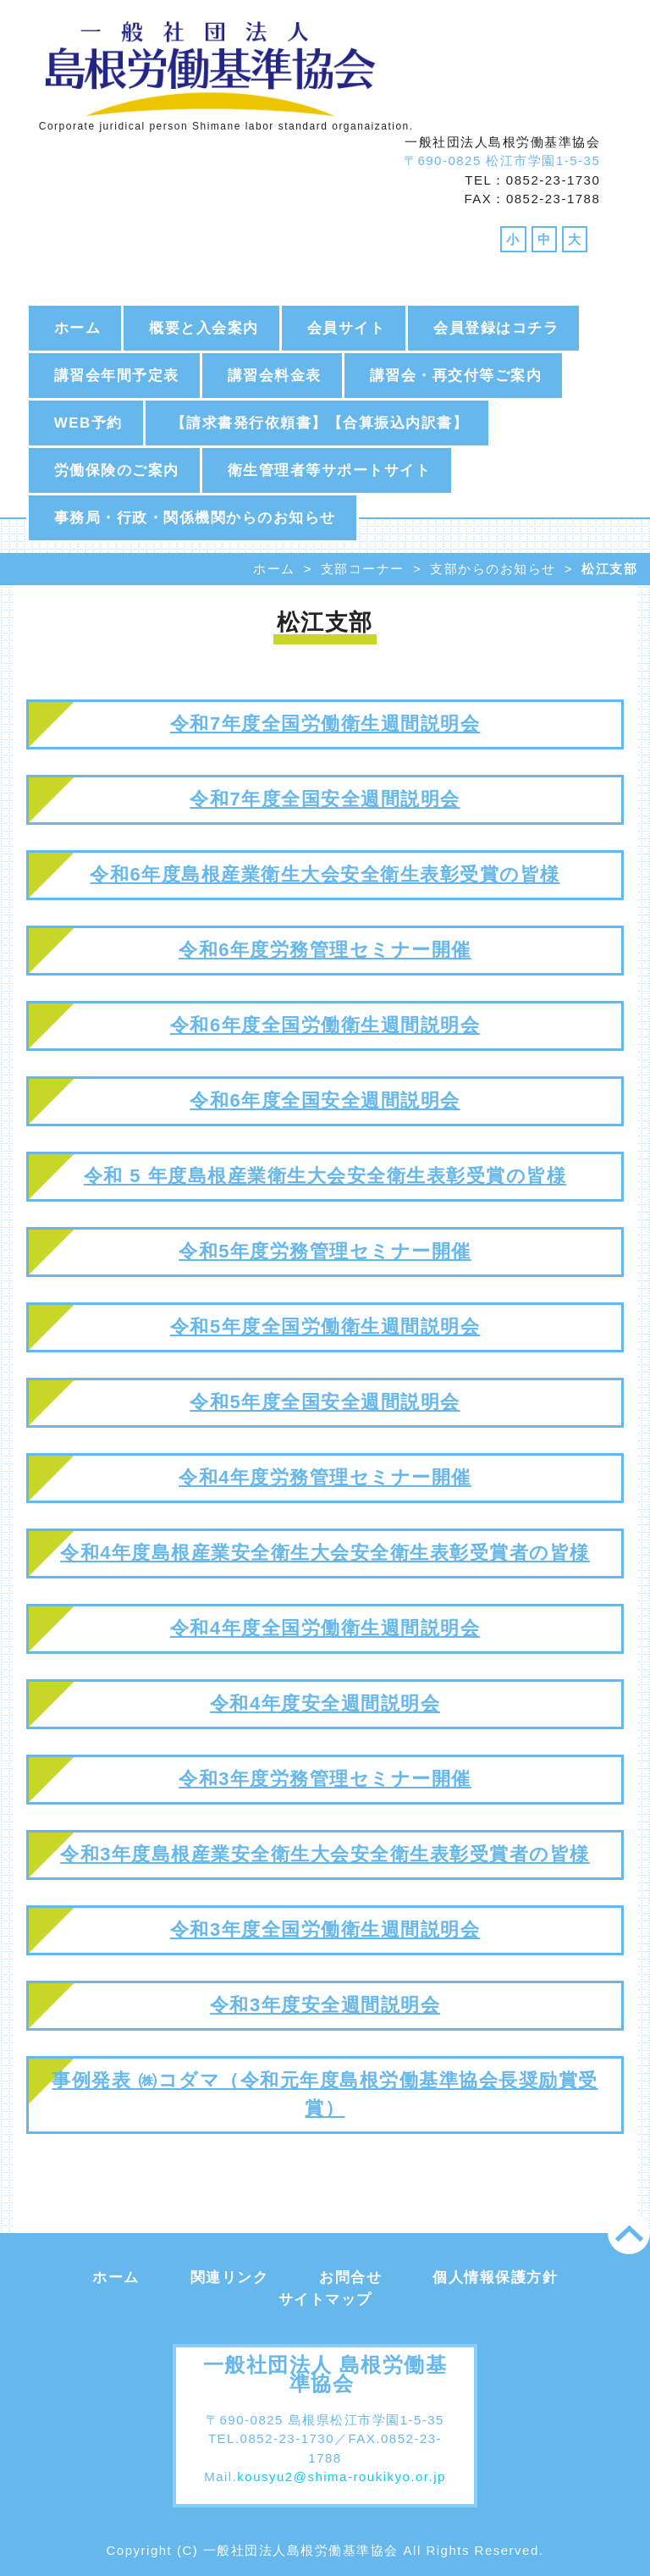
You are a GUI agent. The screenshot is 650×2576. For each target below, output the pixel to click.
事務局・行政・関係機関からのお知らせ (195, 518)
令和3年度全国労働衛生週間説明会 (325, 1929)
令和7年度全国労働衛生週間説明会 (325, 723)
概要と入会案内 (204, 328)
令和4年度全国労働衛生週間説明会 (325, 1628)
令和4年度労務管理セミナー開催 (325, 1477)
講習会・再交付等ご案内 (456, 376)
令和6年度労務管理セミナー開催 (325, 949)
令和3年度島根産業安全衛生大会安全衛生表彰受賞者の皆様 (325, 1854)
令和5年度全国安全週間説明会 (325, 1401)
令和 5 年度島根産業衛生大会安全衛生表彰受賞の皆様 (325, 1175)
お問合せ (350, 2277)
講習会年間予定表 (116, 376)
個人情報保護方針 (495, 2277)
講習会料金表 (275, 376)
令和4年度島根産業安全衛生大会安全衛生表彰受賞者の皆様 (325, 1552)
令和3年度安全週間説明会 (325, 2004)
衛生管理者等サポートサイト (330, 470)
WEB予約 (88, 423)
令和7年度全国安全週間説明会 (325, 799)
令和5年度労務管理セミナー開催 (325, 1251)
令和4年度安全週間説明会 (325, 1703)
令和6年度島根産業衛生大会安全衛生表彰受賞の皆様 (324, 874)
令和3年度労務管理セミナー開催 (325, 1778)
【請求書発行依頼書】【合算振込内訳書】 (320, 423)
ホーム (78, 328)
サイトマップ (325, 2299)
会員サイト (346, 328)
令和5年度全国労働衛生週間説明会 (325, 1326)
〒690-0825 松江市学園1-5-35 (502, 160)
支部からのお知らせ (493, 568)
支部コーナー (363, 568)
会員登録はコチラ (496, 328)
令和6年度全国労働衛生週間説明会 (325, 1025)
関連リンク (229, 2277)
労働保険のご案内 (116, 470)
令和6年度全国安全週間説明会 (325, 1100)
